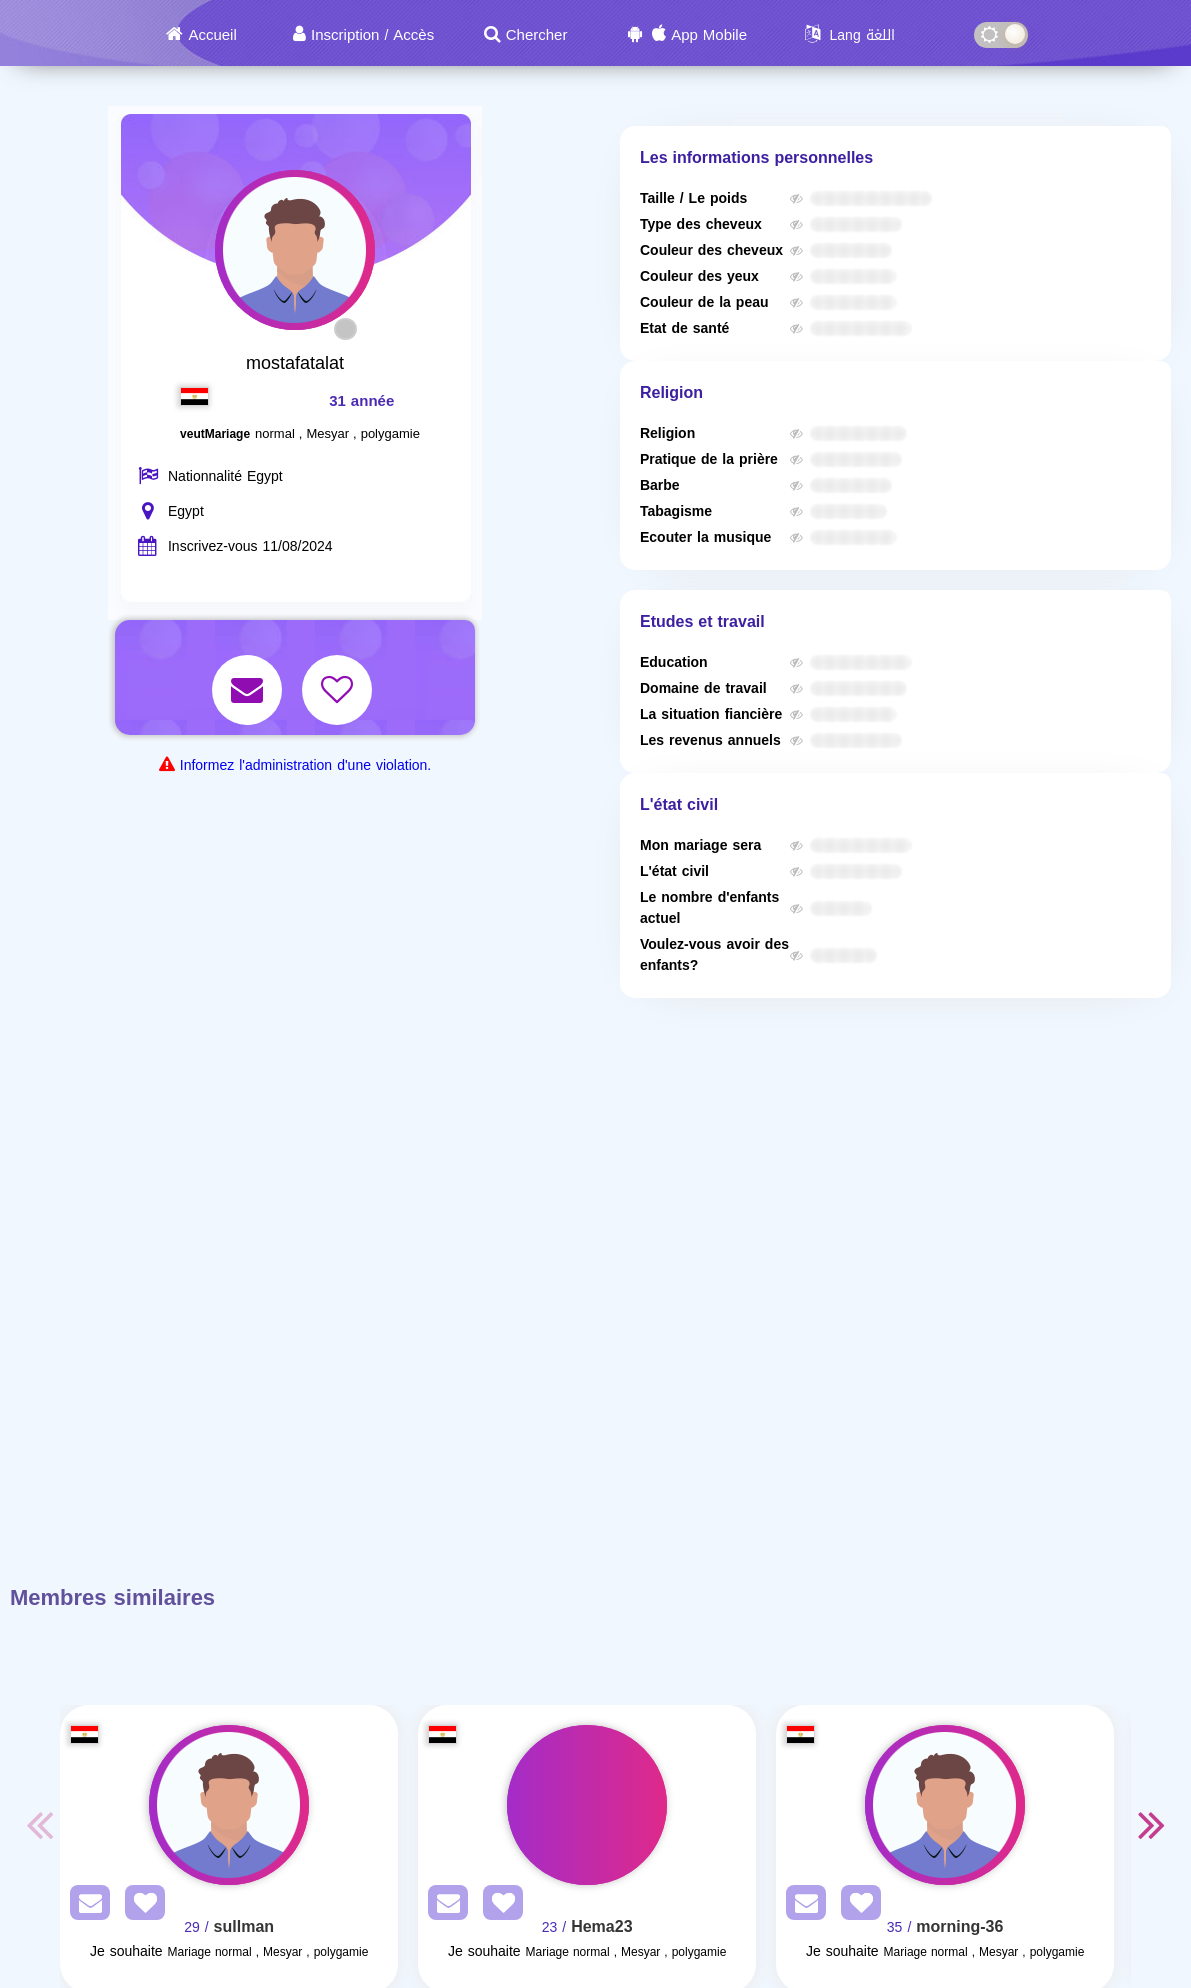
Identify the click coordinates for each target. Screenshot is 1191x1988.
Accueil (212, 35)
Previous (40, 1824)
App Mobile (709, 35)
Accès (413, 35)
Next (1151, 1824)
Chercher (537, 35)
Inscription (345, 35)
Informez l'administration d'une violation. (305, 765)
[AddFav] (140, 1906)
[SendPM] (85, 1906)
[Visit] (229, 1805)
